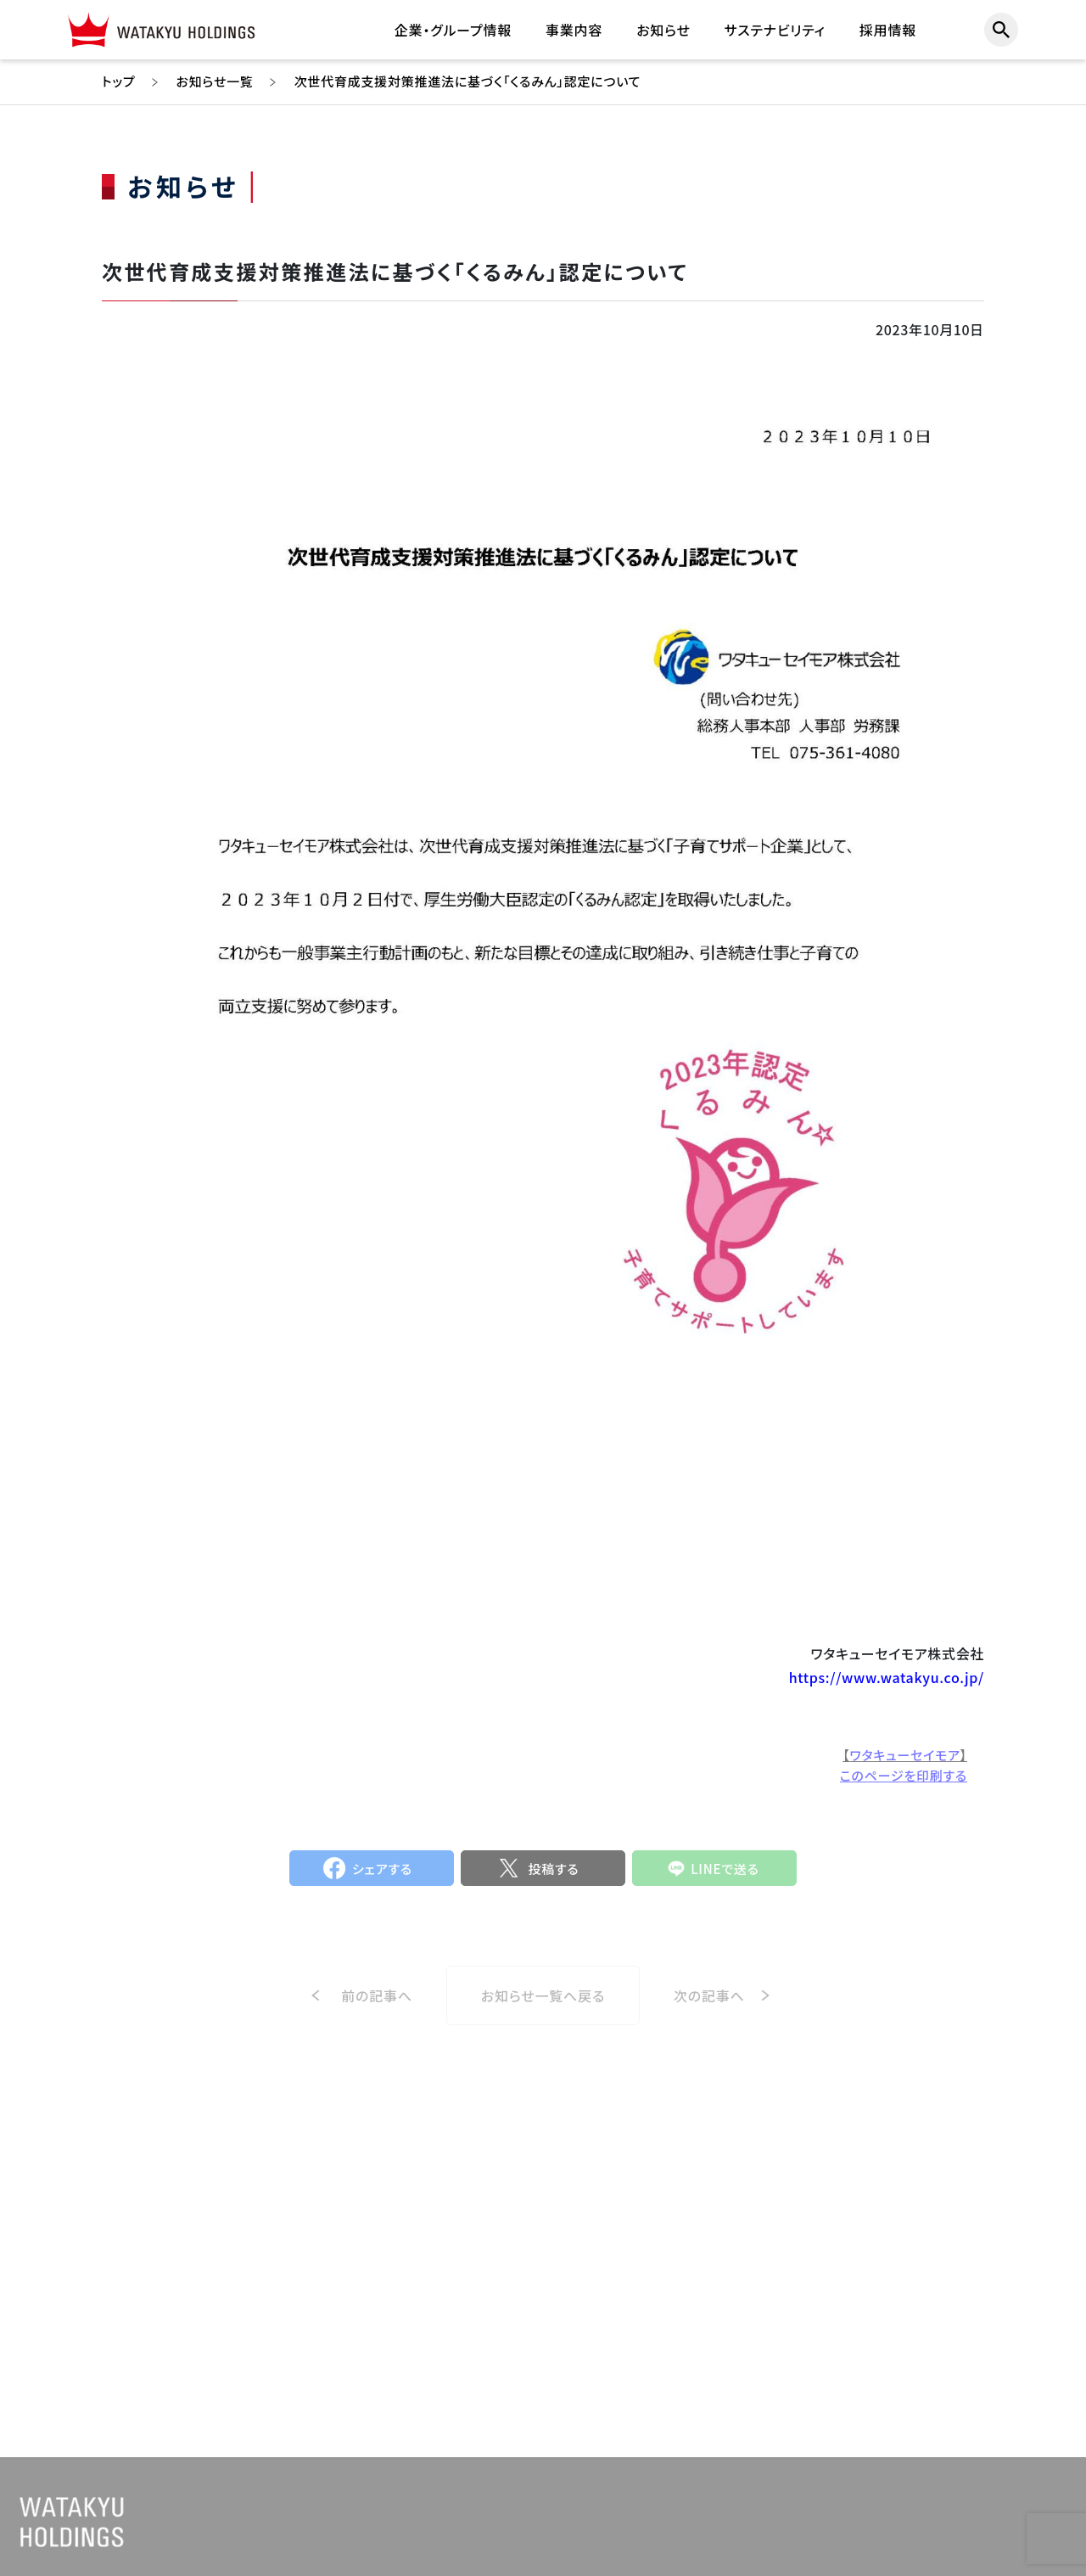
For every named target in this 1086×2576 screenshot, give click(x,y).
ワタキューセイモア (904, 1763)
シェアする (382, 1877)
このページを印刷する (903, 1784)
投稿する (553, 1877)
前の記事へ (376, 2011)
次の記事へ (709, 2011)
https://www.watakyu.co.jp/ (886, 1678)
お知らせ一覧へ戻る (543, 2011)
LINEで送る (725, 1877)
